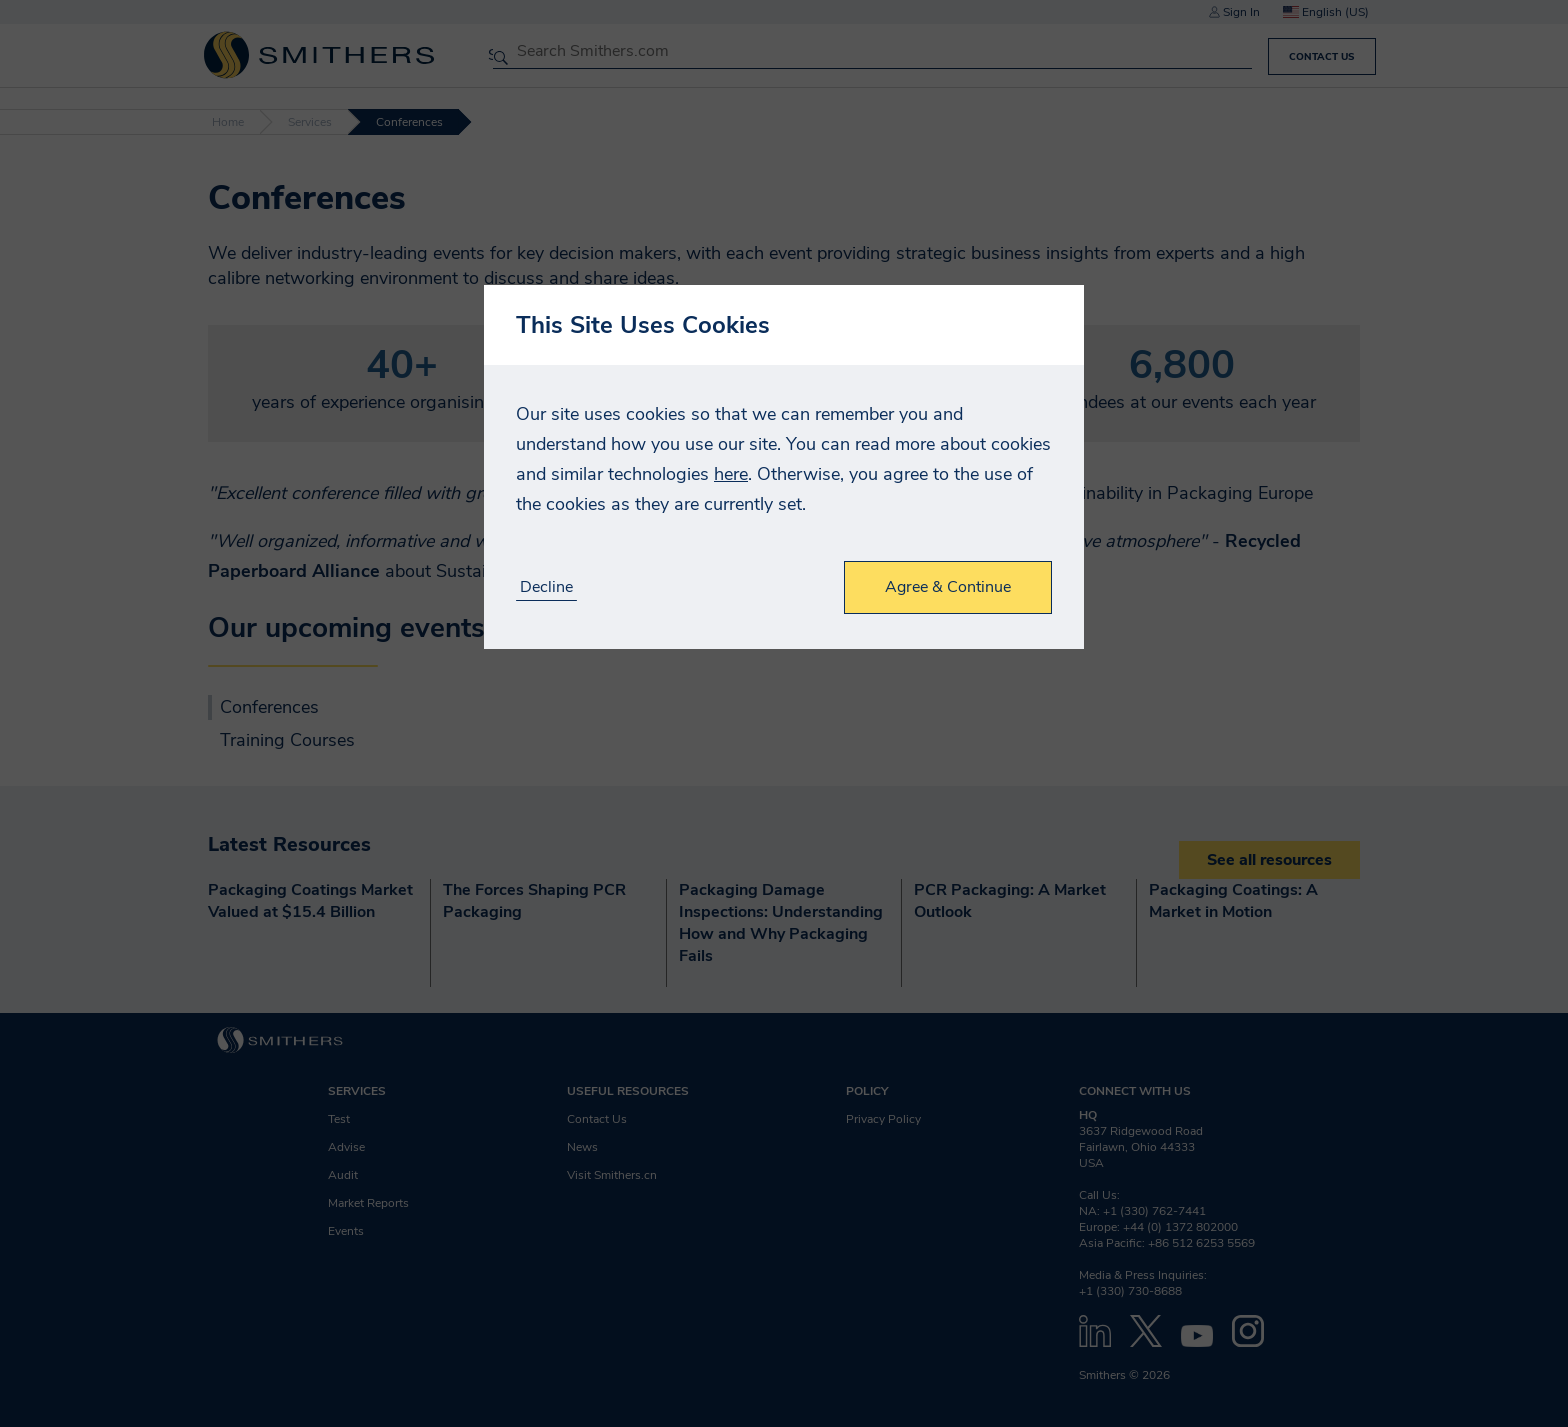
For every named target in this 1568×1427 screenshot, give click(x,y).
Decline (546, 587)
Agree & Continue (948, 587)
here (731, 474)
